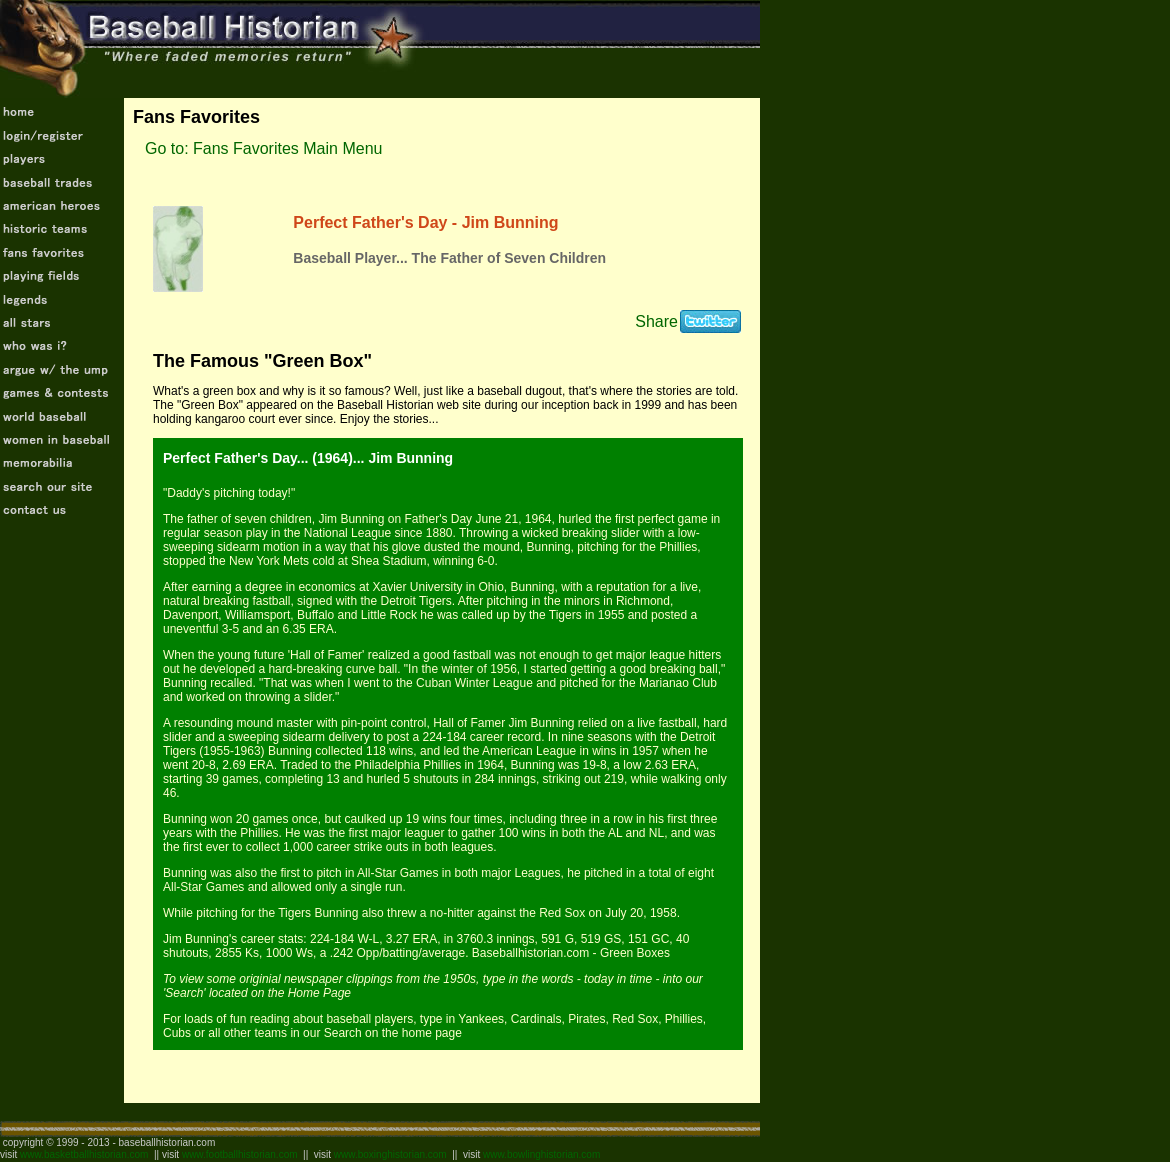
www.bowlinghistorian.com (541, 1154)
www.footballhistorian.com (240, 1154)
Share (656, 321)
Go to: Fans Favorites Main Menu (263, 148)
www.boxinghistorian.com (390, 1154)
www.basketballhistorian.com (84, 1154)
